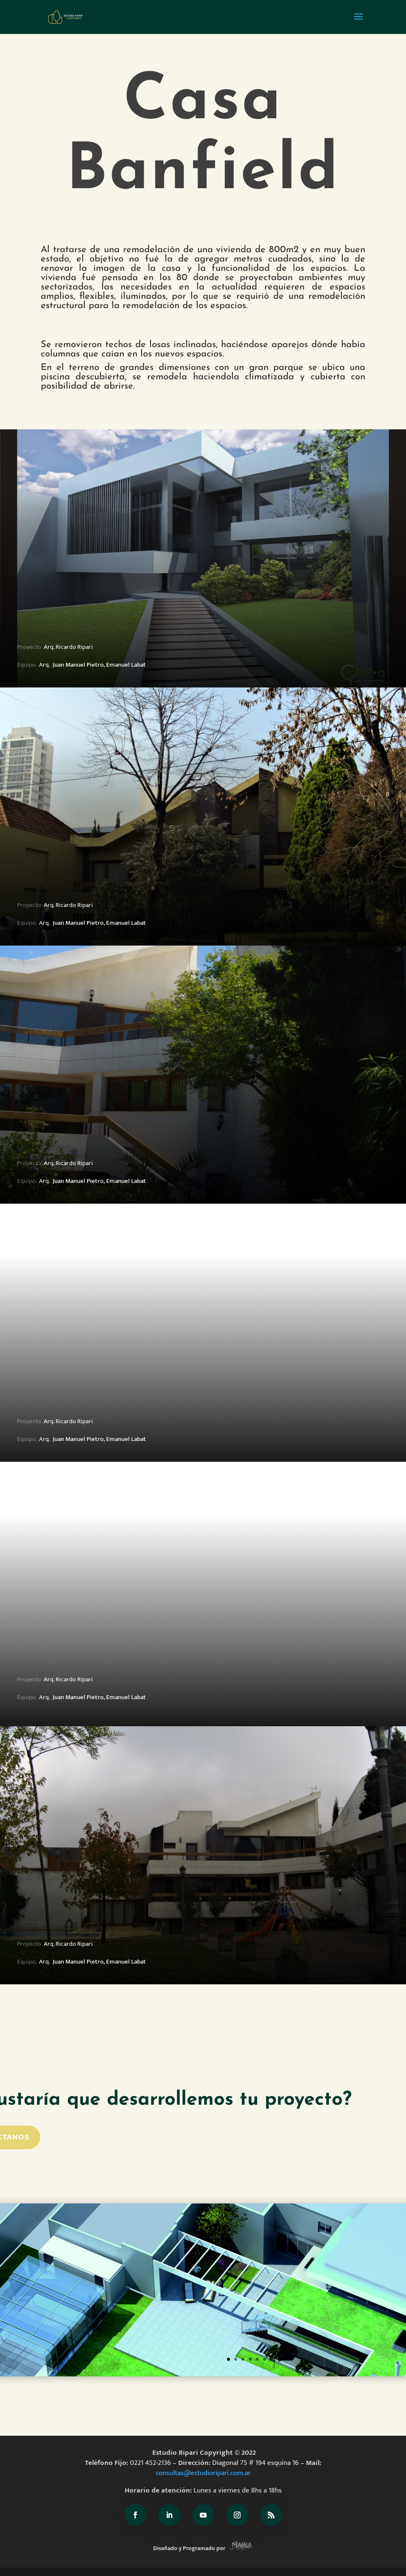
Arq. (44, 665)
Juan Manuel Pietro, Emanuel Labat (98, 665)
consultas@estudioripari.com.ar (203, 2473)
